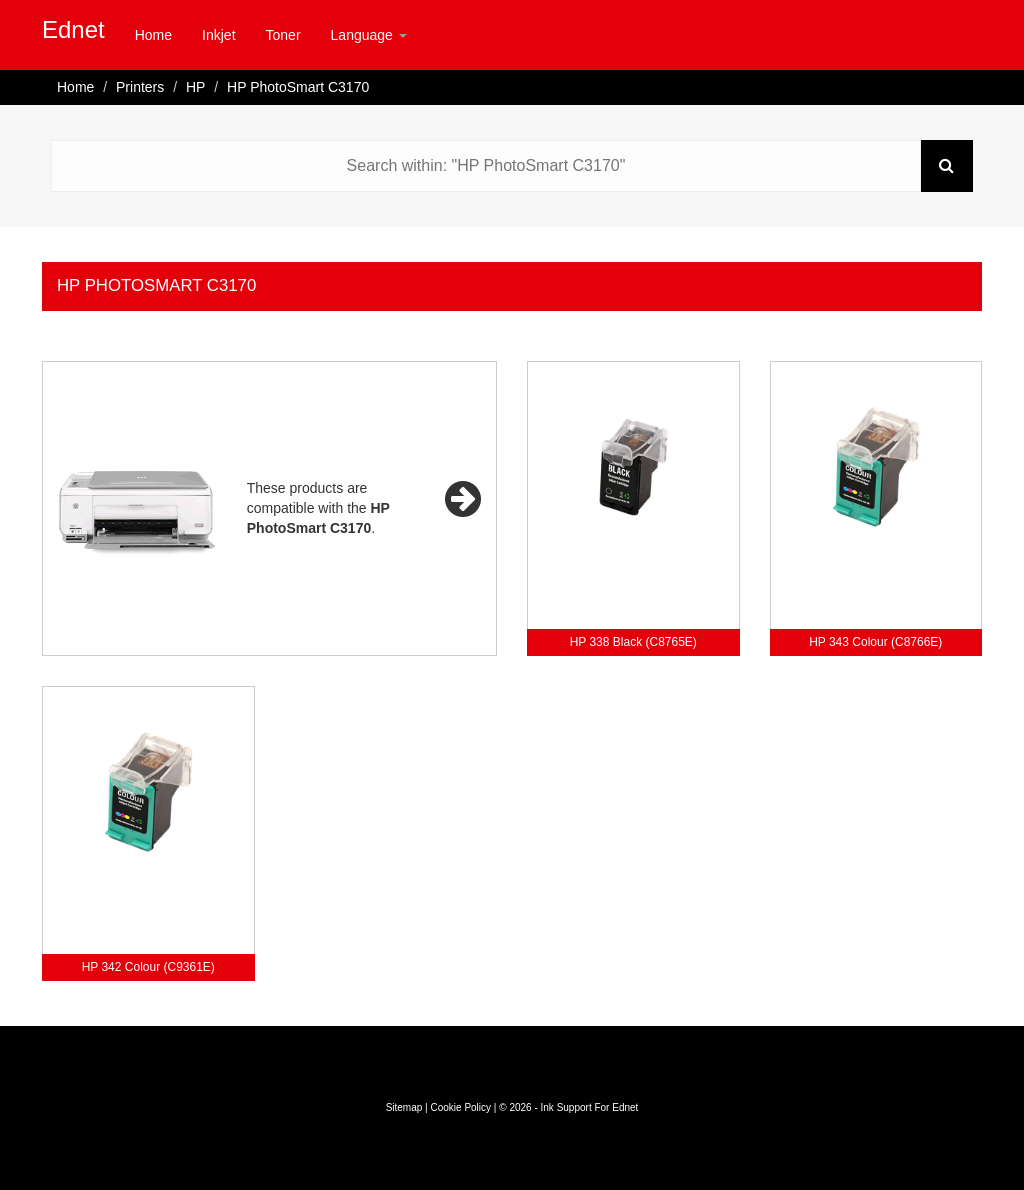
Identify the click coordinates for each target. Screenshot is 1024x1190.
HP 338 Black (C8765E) (633, 642)
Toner (283, 35)
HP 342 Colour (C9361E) (148, 967)
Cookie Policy (460, 1107)
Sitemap (404, 1107)
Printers (140, 87)
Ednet (73, 29)
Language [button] (369, 35)
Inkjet (218, 35)
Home (153, 35)
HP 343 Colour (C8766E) (875, 642)
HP (195, 87)
